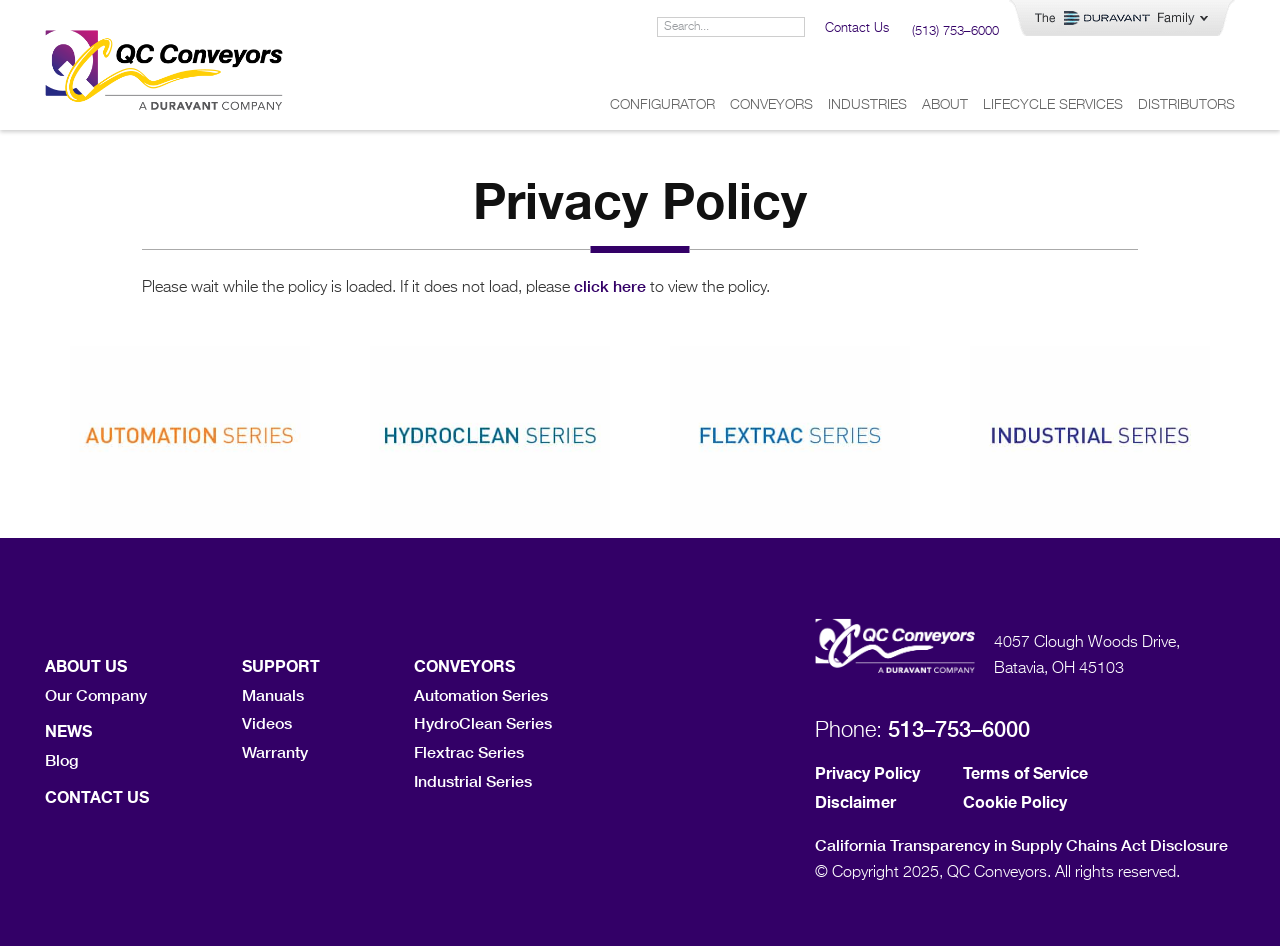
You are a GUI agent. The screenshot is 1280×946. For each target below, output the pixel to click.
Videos (267, 722)
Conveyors (771, 105)
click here (610, 285)
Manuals (273, 694)
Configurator (662, 105)
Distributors (1186, 105)
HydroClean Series (483, 722)
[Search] (794, 27)
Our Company (96, 694)
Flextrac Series (469, 751)
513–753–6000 (959, 729)
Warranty (275, 751)
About (945, 105)
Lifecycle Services (1053, 105)
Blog (61, 759)
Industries (867, 105)
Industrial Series (473, 780)
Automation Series (481, 694)
